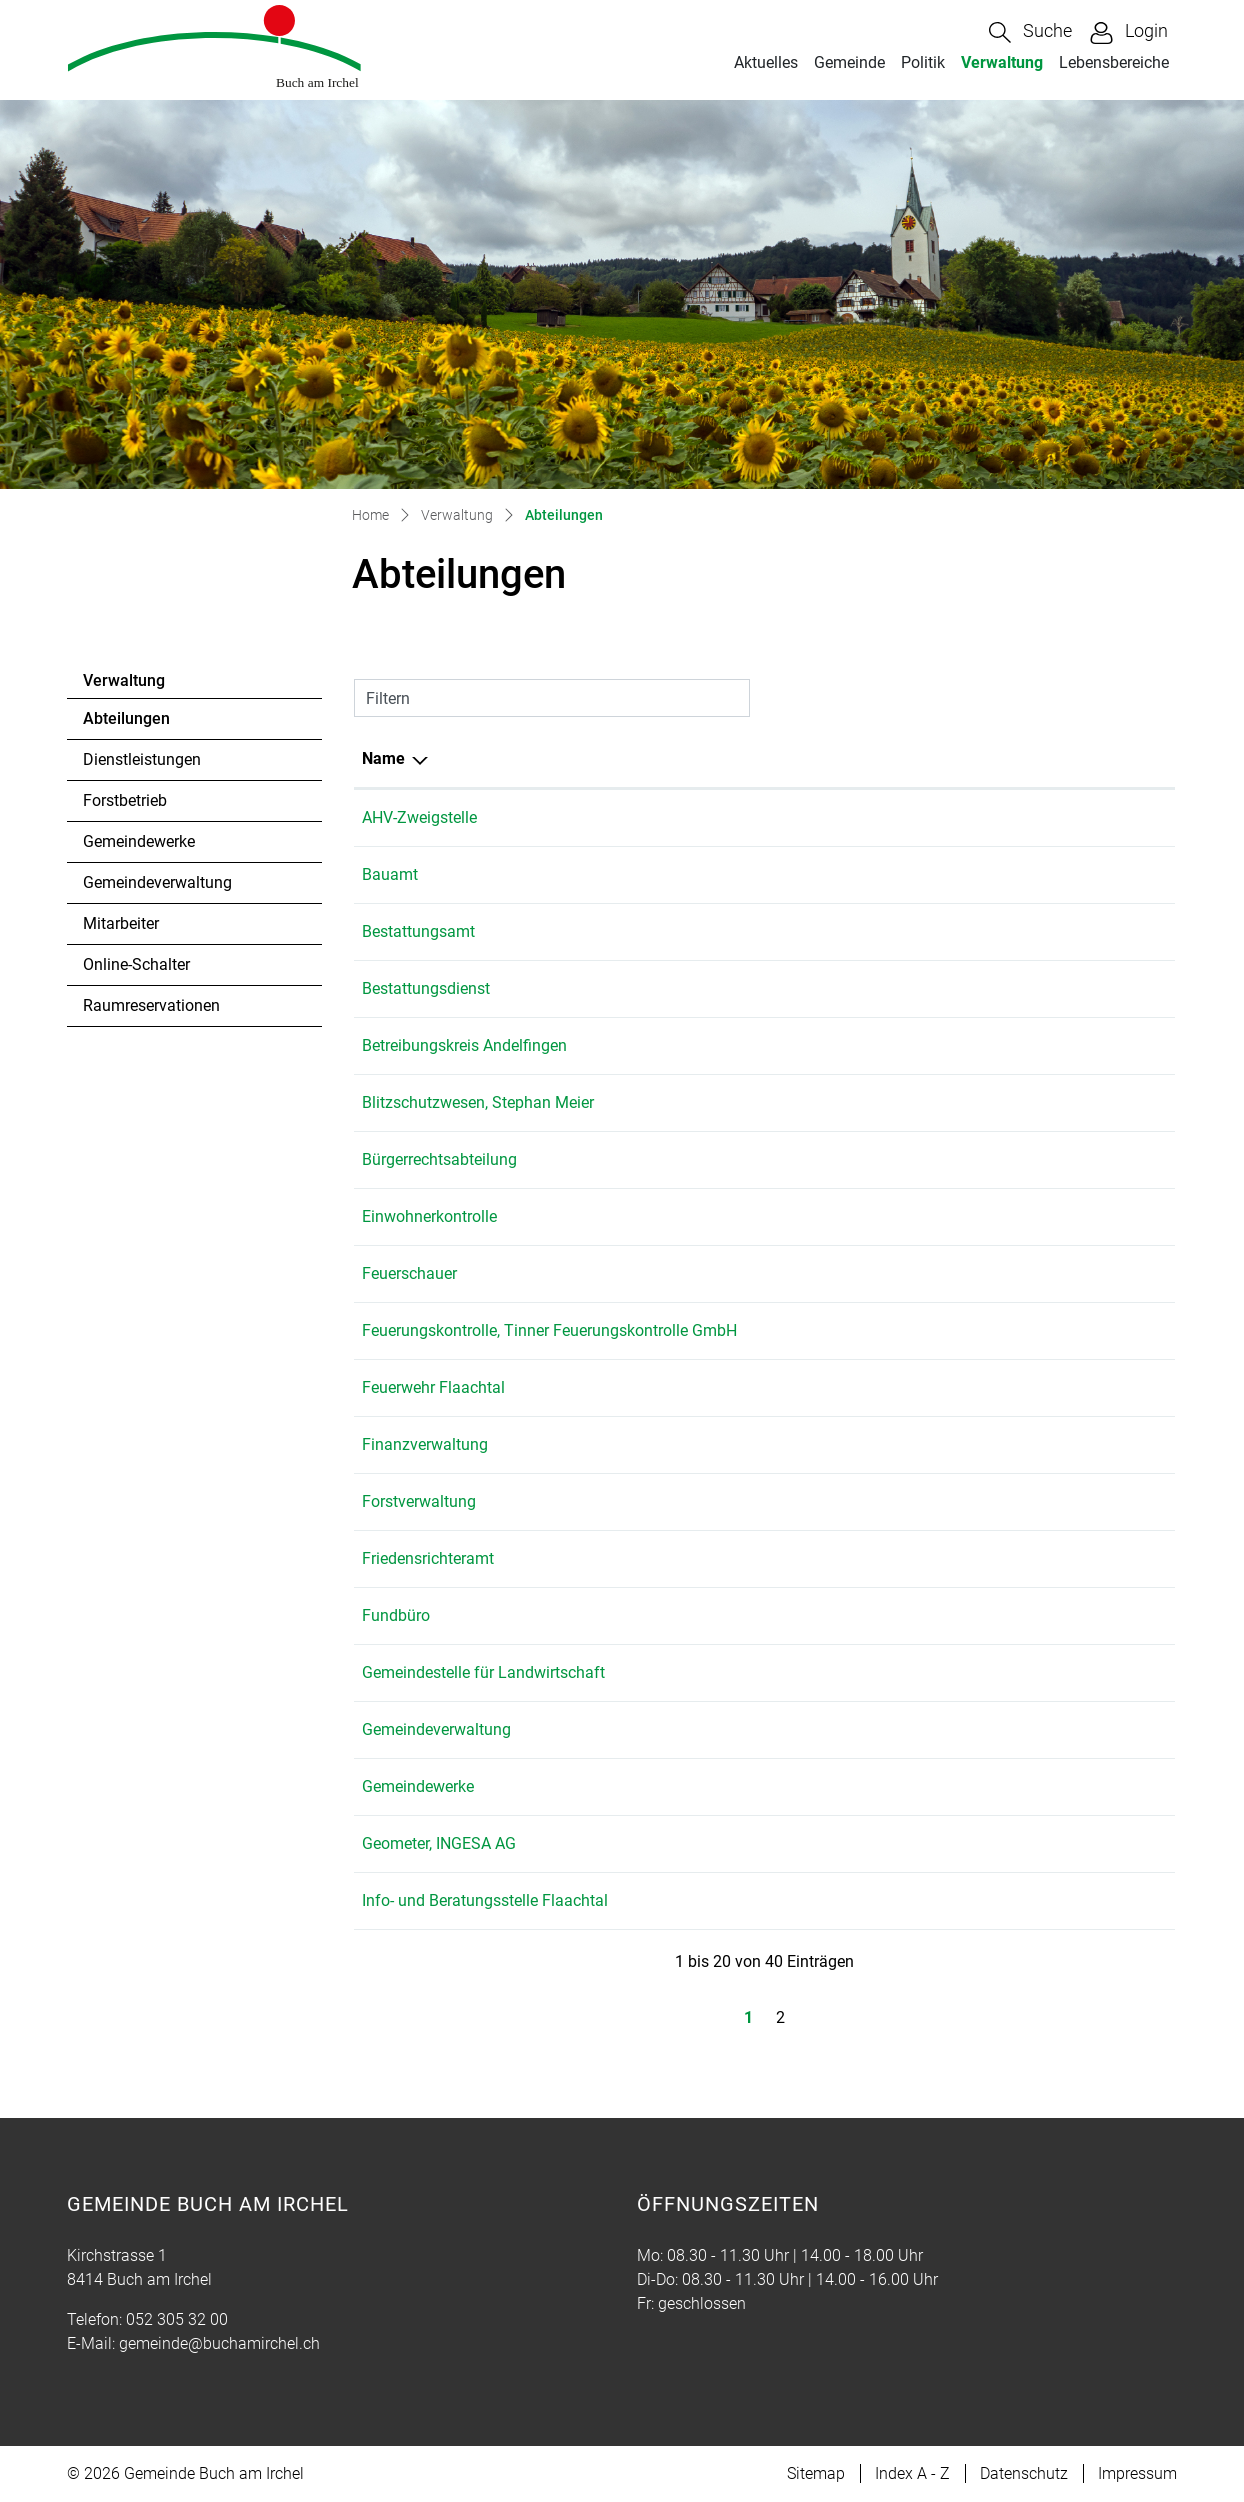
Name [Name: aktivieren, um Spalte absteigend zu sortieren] (383, 758)
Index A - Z (912, 2473)
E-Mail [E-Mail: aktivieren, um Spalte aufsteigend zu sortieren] (925, 758)
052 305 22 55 (834, 1843)
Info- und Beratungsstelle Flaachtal (485, 1900)
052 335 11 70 (834, 1330)
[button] (1030, 32)
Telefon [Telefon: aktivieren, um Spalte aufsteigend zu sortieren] (810, 758)
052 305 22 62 (834, 1273)
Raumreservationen (151, 1005)
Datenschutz (1024, 2473)
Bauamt (390, 874)
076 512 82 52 (834, 988)
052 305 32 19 (834, 1786)
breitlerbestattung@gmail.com (1008, 988)
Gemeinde (849, 62)
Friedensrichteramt (428, 1558)
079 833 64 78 (834, 1102)
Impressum (1137, 2473)
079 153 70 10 (834, 1900)
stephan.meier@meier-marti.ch (1009, 1102)
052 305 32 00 (834, 817)
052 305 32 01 (834, 874)
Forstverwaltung (419, 1501)
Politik (923, 62)
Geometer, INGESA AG (439, 1843)
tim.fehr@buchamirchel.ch (995, 1786)
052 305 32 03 (834, 1444)
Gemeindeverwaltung (157, 882)
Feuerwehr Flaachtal (433, 1387)
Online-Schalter (136, 964)
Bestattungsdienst (426, 988)
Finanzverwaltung (425, 1444)
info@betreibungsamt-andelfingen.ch (1032, 1045)
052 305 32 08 (834, 1501)
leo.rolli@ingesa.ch (968, 1273)
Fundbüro (396, 1615)
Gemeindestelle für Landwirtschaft (483, 1672)
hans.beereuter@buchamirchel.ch (1019, 1501)
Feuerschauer (409, 1273)
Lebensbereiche (1114, 62)
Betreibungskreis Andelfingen (464, 1045)
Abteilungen (137, 724)
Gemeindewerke (139, 841)
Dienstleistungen (142, 759)
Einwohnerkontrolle (429, 1216)
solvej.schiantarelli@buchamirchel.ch (1033, 1558)
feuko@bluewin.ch (967, 1330)
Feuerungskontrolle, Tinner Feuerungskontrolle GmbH (549, 1330)
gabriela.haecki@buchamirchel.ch (1021, 1444)
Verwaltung (1002, 62)
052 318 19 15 (834, 1672)
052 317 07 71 (834, 1045)
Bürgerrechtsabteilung (439, 1159)
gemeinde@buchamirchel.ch (1002, 874)
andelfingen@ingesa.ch (984, 1843)
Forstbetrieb (125, 800)
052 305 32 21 (834, 1558)
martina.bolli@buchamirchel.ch (1012, 817)
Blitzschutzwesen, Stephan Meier (478, 1102)
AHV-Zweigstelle (419, 817)
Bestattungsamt (418, 931)
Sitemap (816, 2473)
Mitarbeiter (121, 923)
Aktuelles (766, 62)
